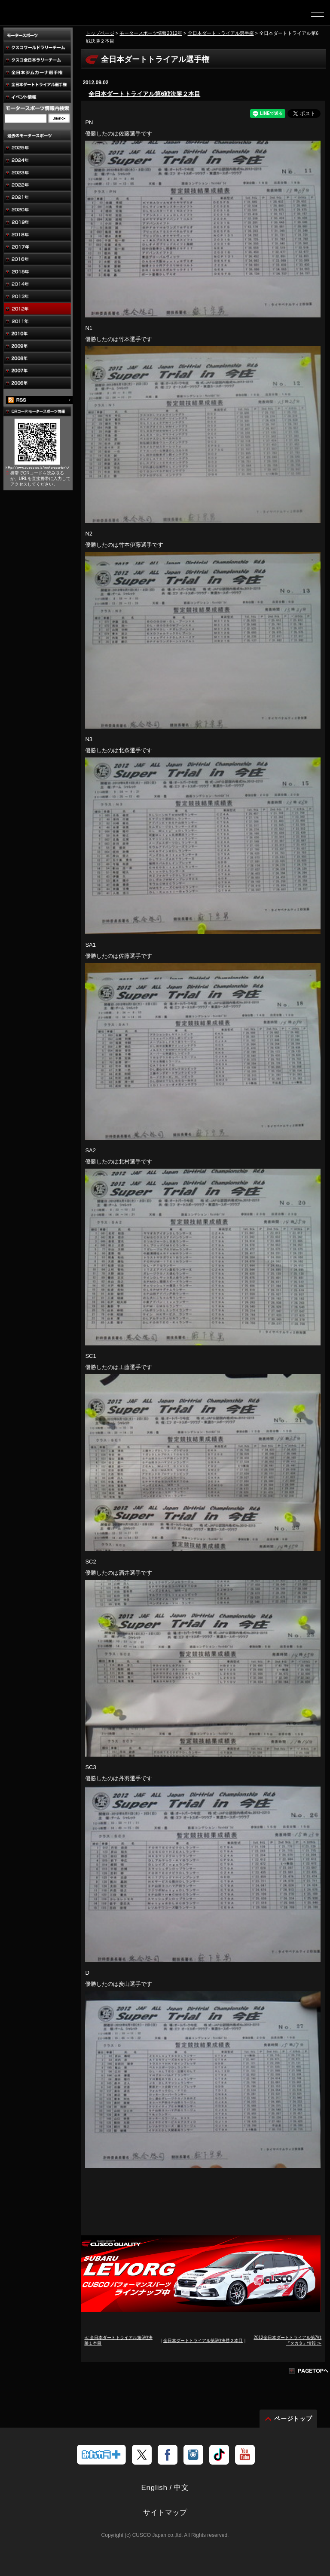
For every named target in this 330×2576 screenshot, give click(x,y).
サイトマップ (165, 2512)
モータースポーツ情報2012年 (150, 33)
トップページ (100, 33)
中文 (181, 2488)
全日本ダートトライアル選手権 (221, 33)
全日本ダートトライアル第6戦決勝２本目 (144, 93)
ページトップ (293, 2418)
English (154, 2488)
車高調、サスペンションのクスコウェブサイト (50, 15)
